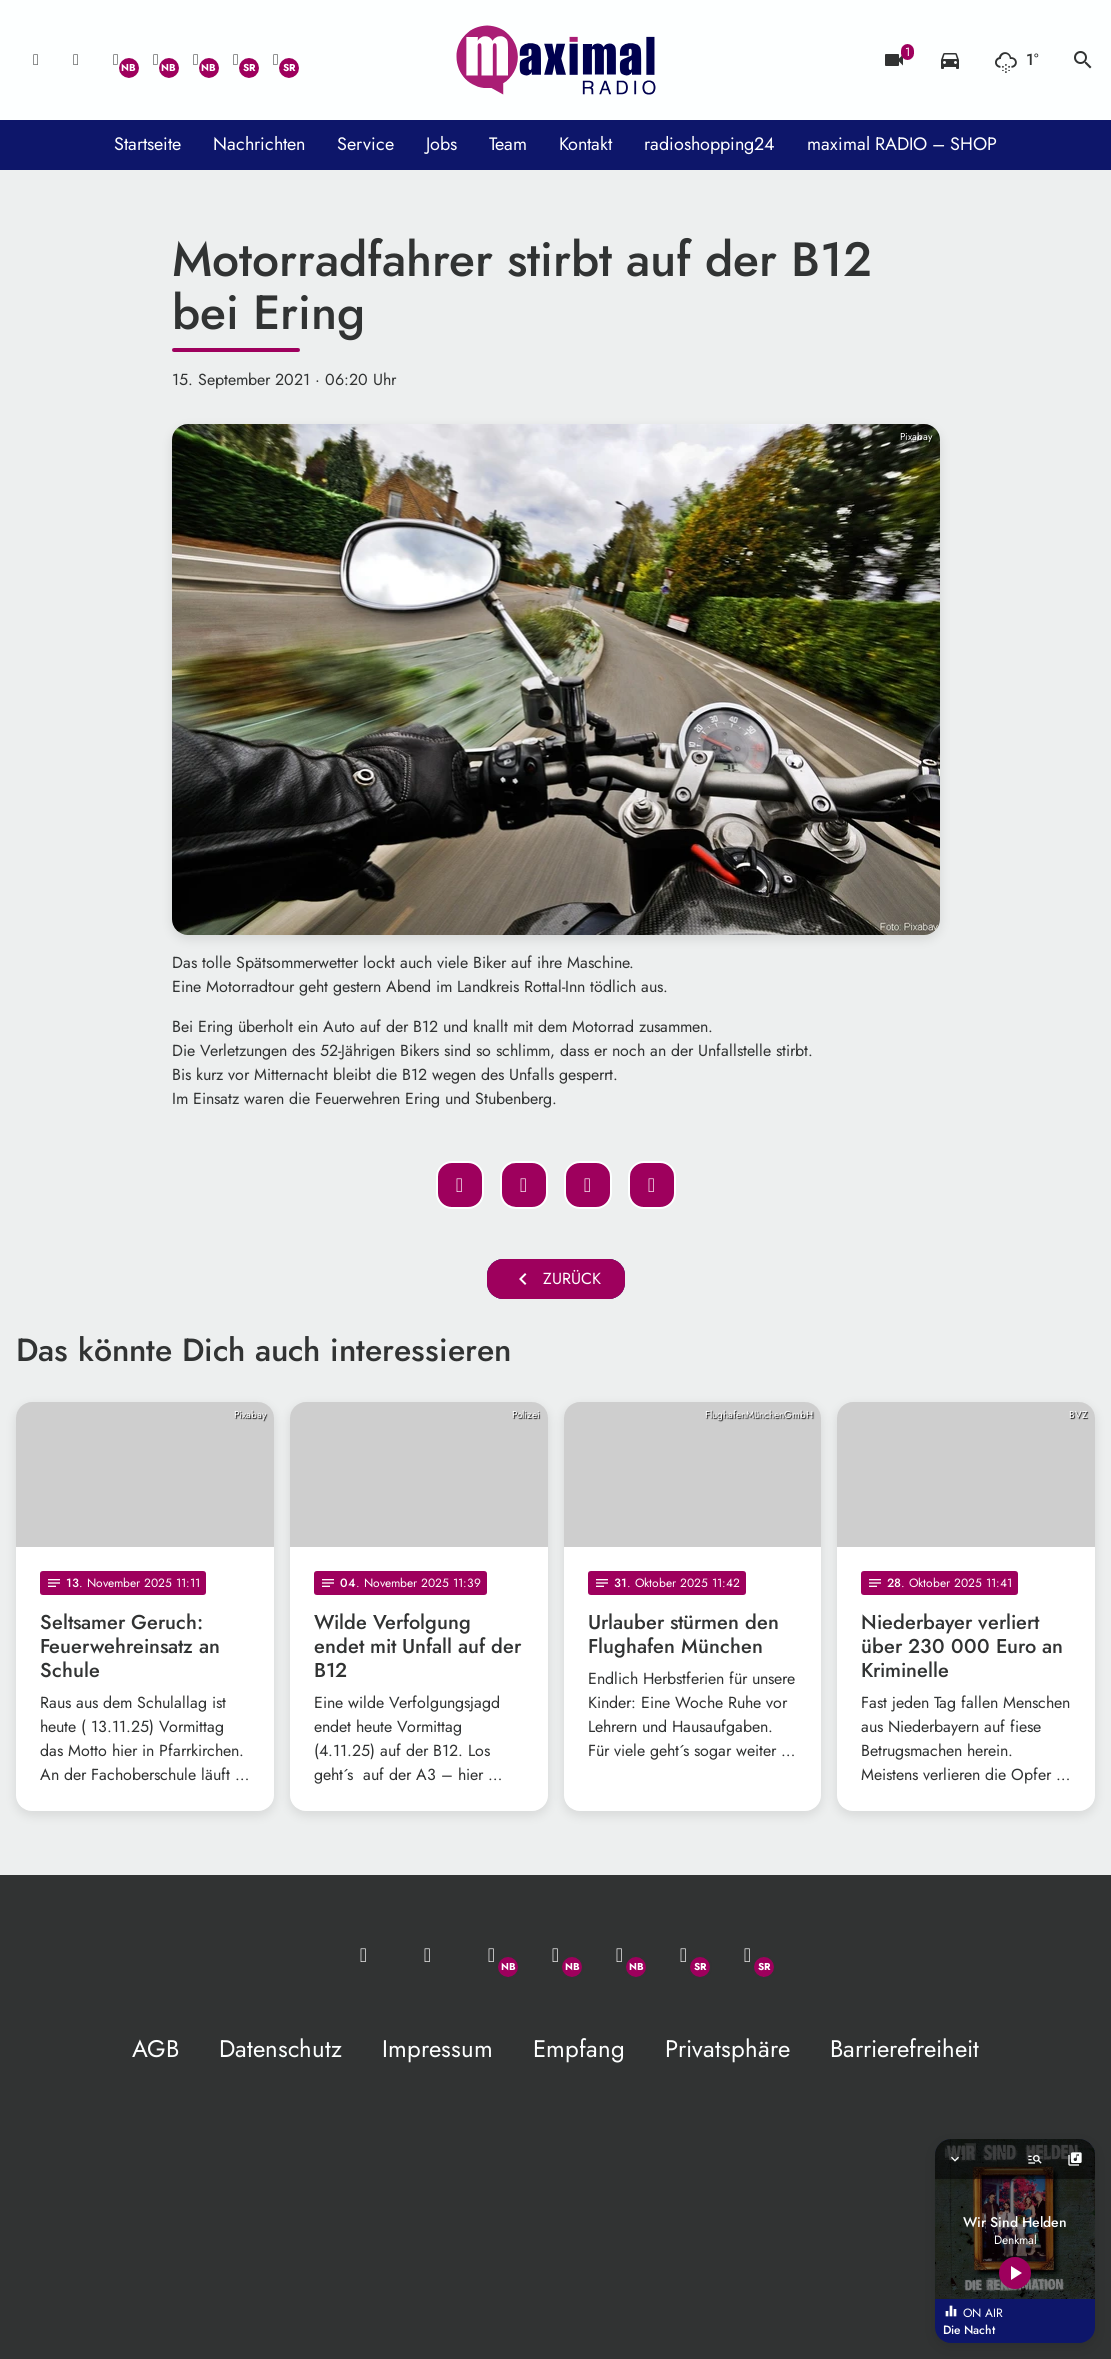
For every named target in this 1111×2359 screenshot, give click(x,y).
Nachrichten (259, 144)
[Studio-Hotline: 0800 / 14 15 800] (76, 60)
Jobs (441, 144)
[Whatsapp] (116, 60)
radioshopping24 (709, 144)
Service (365, 144)
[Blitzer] (894, 60)
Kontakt (585, 144)
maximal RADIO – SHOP (902, 144)
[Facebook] (156, 60)
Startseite (147, 144)
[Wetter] (1016, 60)
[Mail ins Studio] (36, 60)
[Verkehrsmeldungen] (950, 60)
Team (508, 144)
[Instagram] (196, 60)
